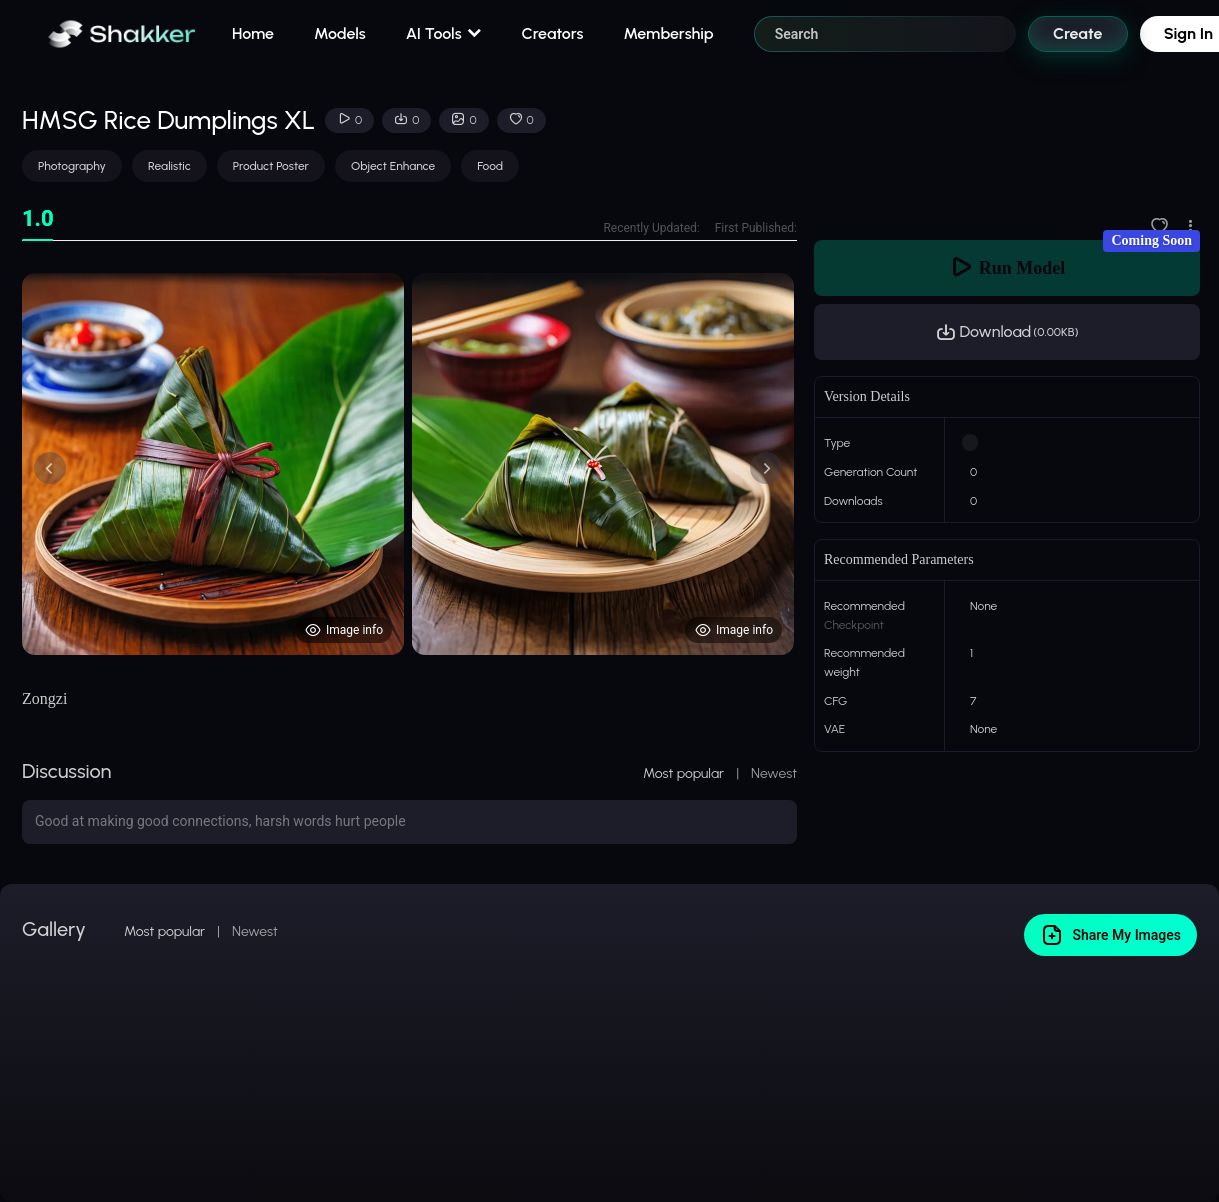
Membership (668, 33)
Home (253, 33)
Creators (553, 33)
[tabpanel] (409, 464)
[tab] (38, 219)
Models (340, 33)
